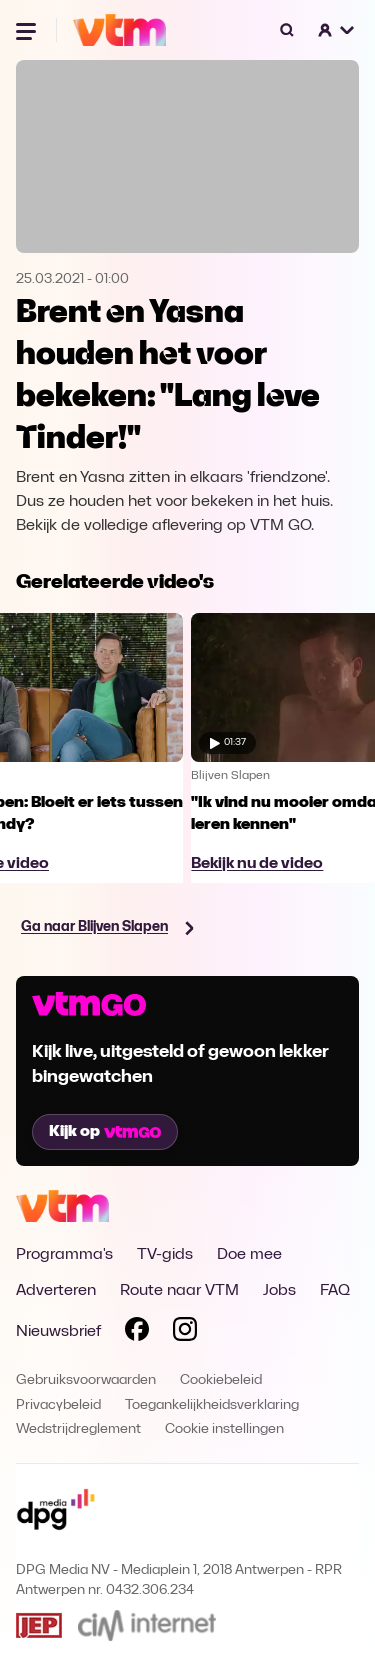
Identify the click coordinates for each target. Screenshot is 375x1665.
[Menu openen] (28, 30)
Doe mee (249, 1255)
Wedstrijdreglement (78, 1429)
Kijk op (105, 1132)
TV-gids (165, 1255)
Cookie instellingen (224, 1429)
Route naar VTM (179, 1291)
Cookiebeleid (221, 1380)
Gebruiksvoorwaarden (86, 1380)
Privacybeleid (58, 1405)
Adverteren (56, 1291)
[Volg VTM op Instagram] (185, 1333)
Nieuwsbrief (58, 1332)
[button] (337, 30)
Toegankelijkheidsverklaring (212, 1405)
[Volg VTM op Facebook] (137, 1333)
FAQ (335, 1291)
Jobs (279, 1291)
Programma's (64, 1255)
